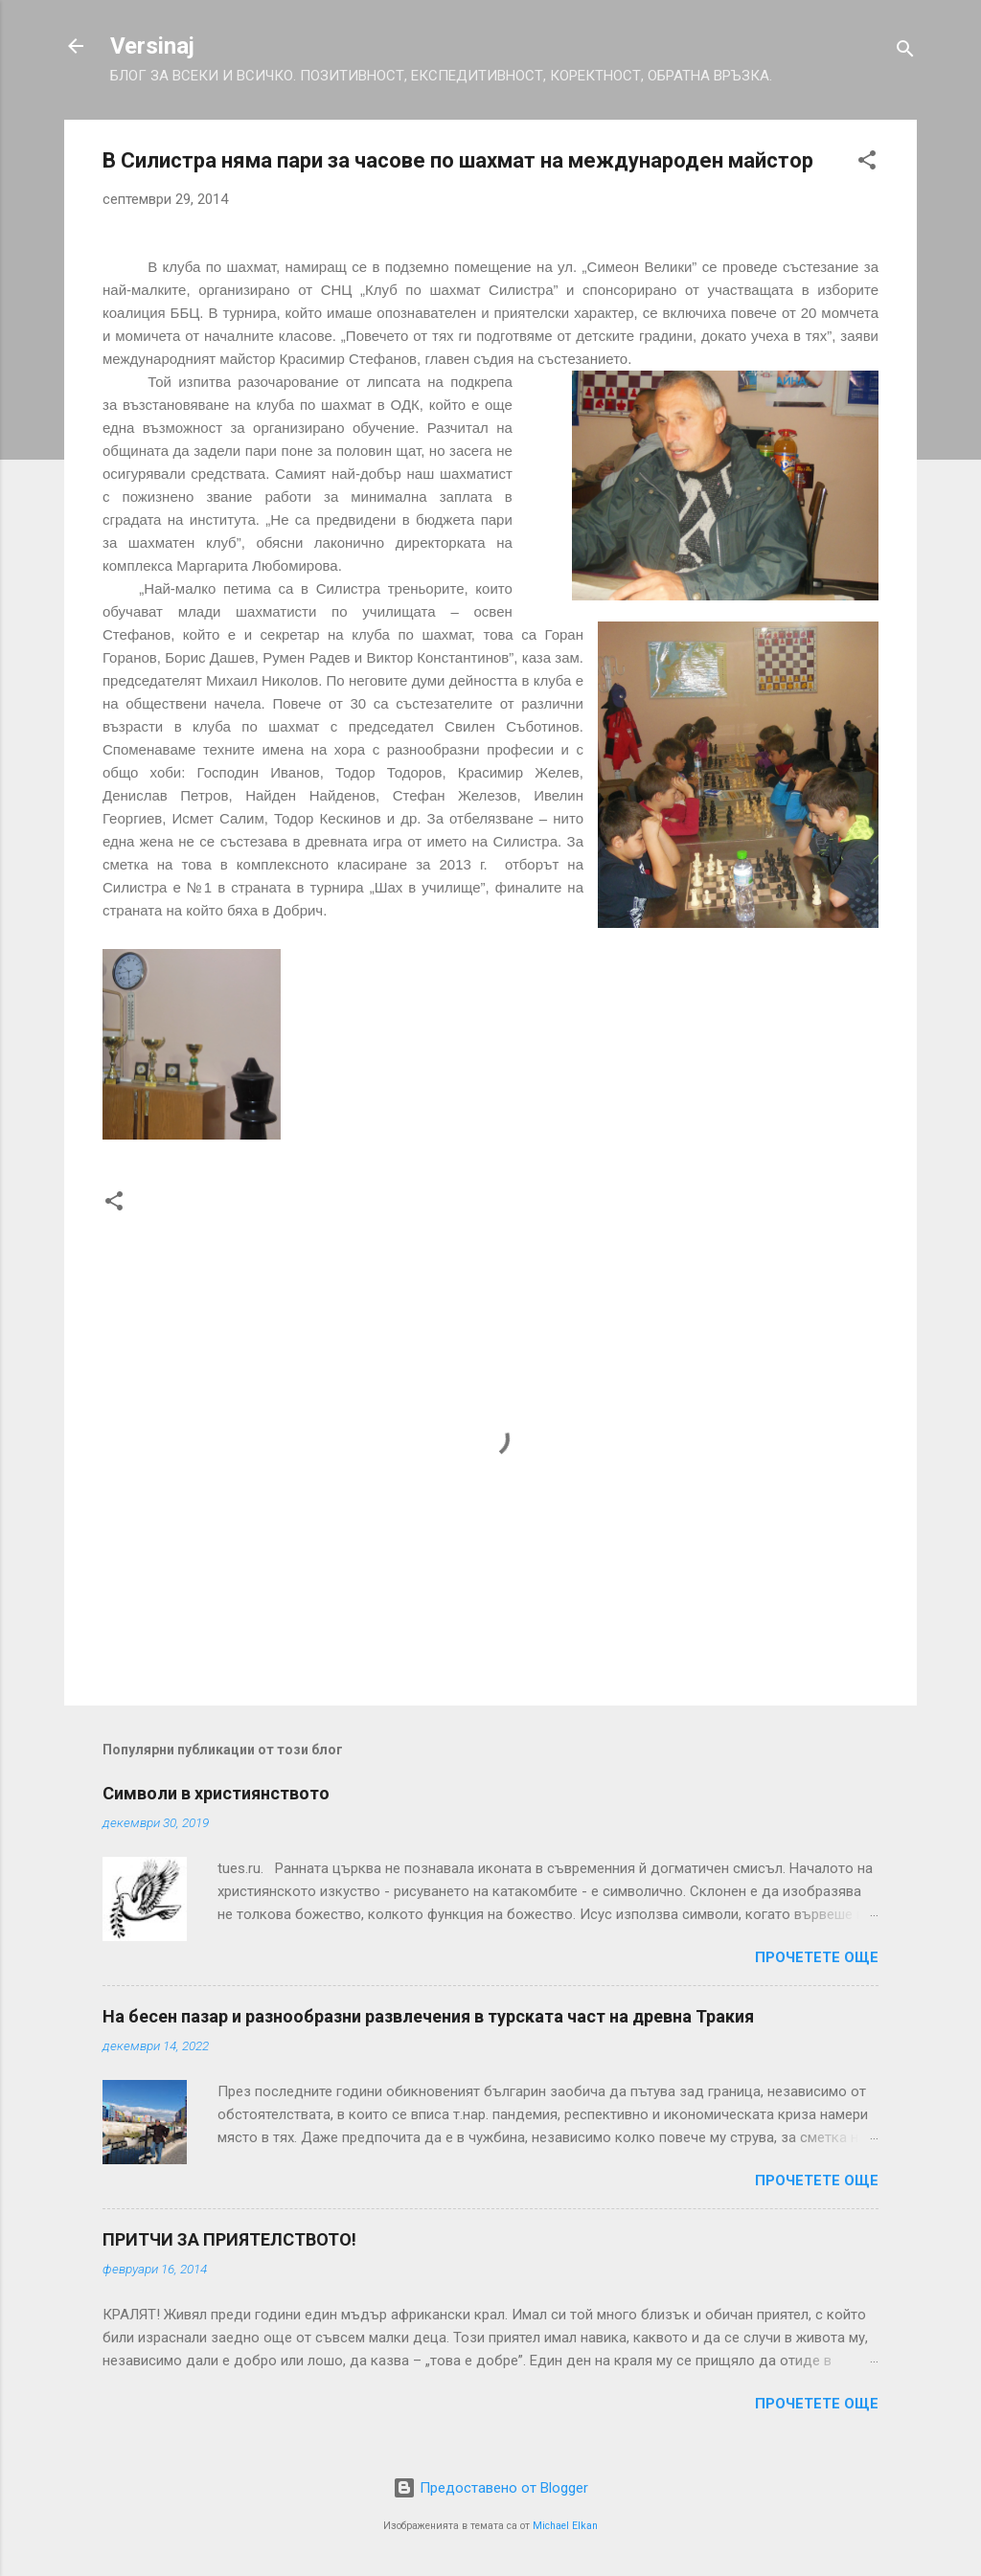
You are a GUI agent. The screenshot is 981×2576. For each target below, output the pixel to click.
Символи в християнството (216, 1793)
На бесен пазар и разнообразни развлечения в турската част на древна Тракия (428, 2016)
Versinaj (152, 46)
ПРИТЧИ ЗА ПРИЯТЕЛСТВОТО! (229, 2239)
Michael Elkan (565, 2526)
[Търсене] (905, 52)
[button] (867, 163)
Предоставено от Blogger (490, 2488)
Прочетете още (816, 1957)
